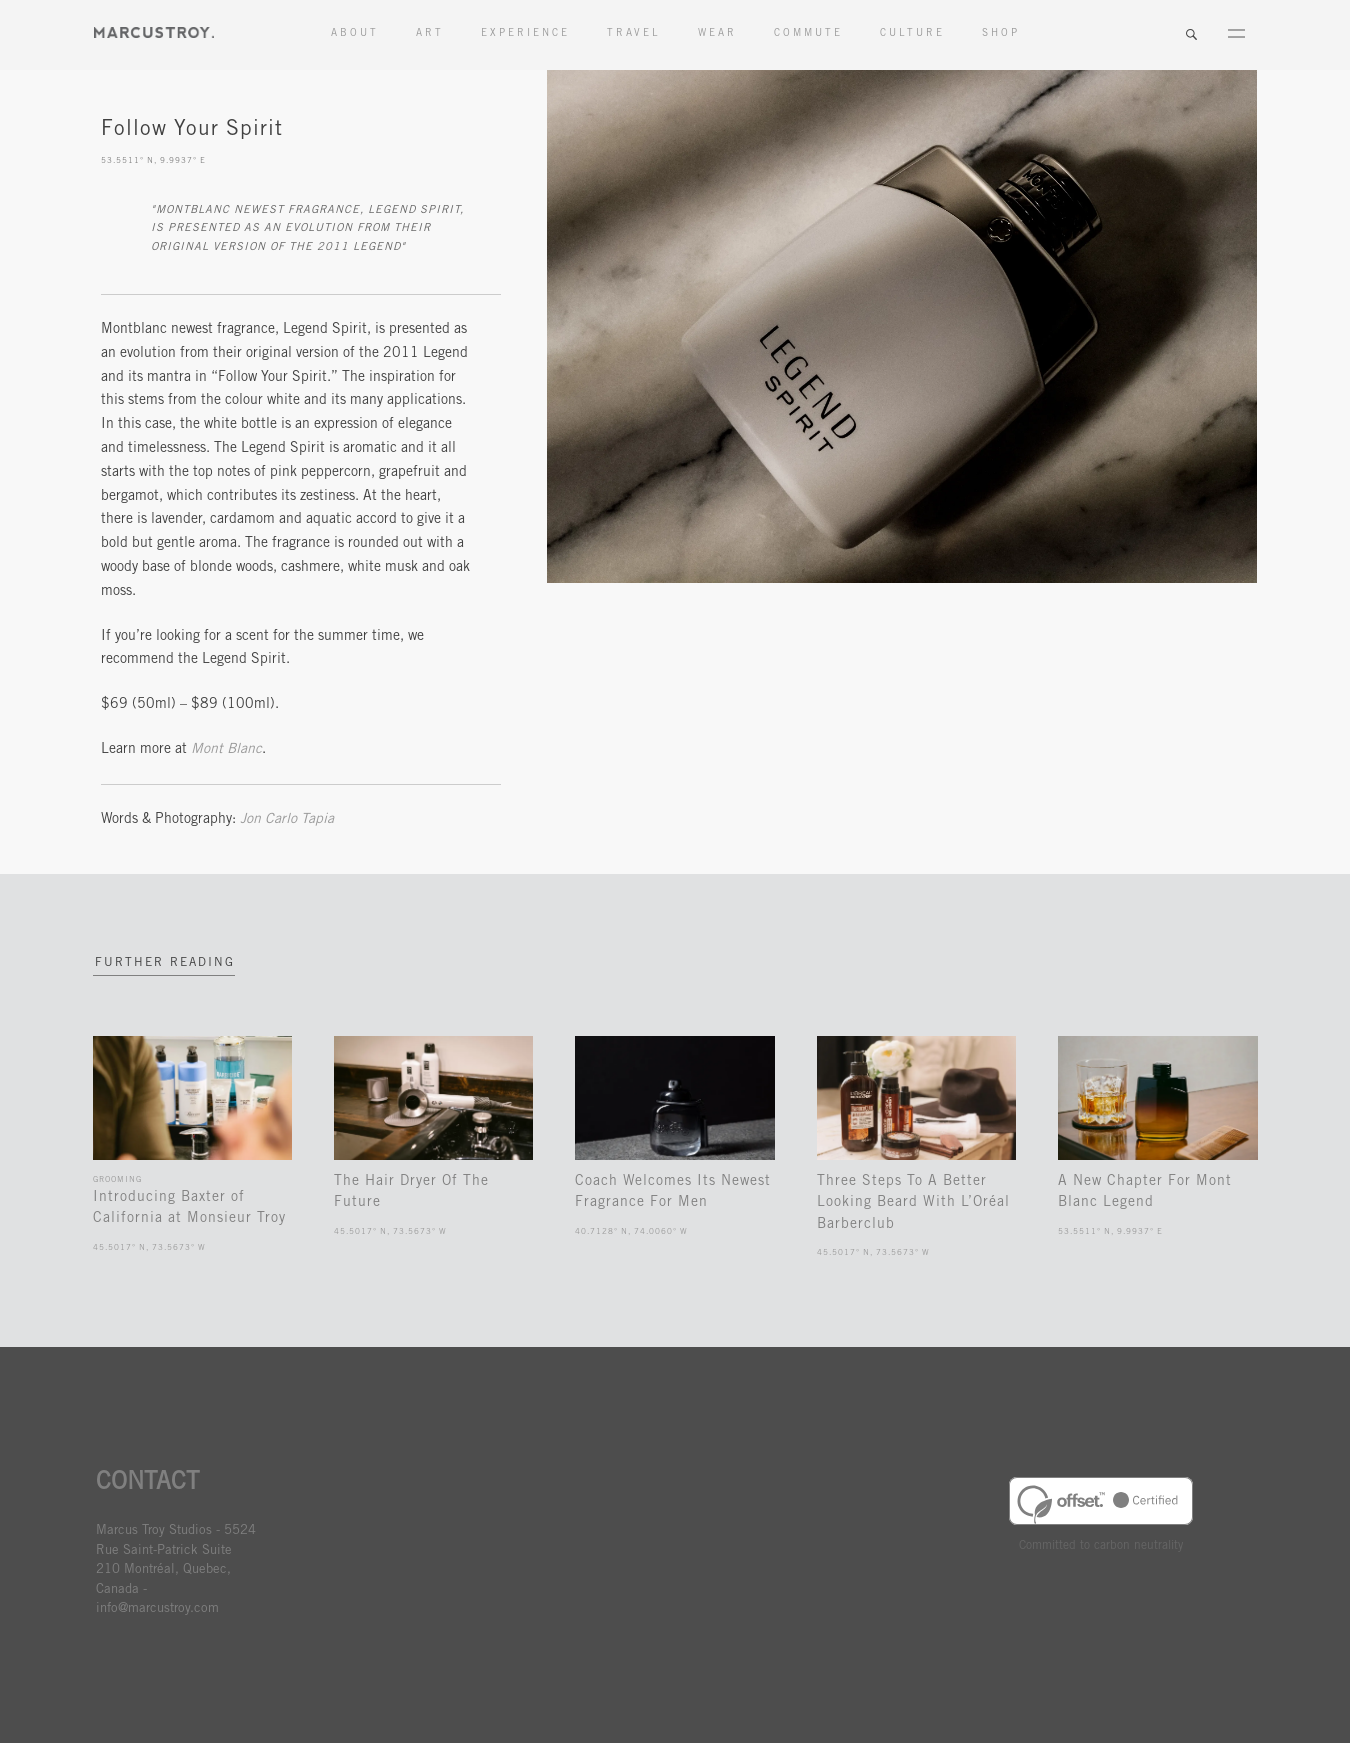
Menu (1236, 35)
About (355, 34)
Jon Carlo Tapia (287, 820)
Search (1191, 35)
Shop (1001, 34)
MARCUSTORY (154, 32)
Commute (808, 34)
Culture (912, 34)
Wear (717, 34)
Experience (525, 34)
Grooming (117, 1179)
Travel (634, 34)
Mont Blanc (226, 750)
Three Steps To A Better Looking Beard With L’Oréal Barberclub (913, 1202)
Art (430, 34)
